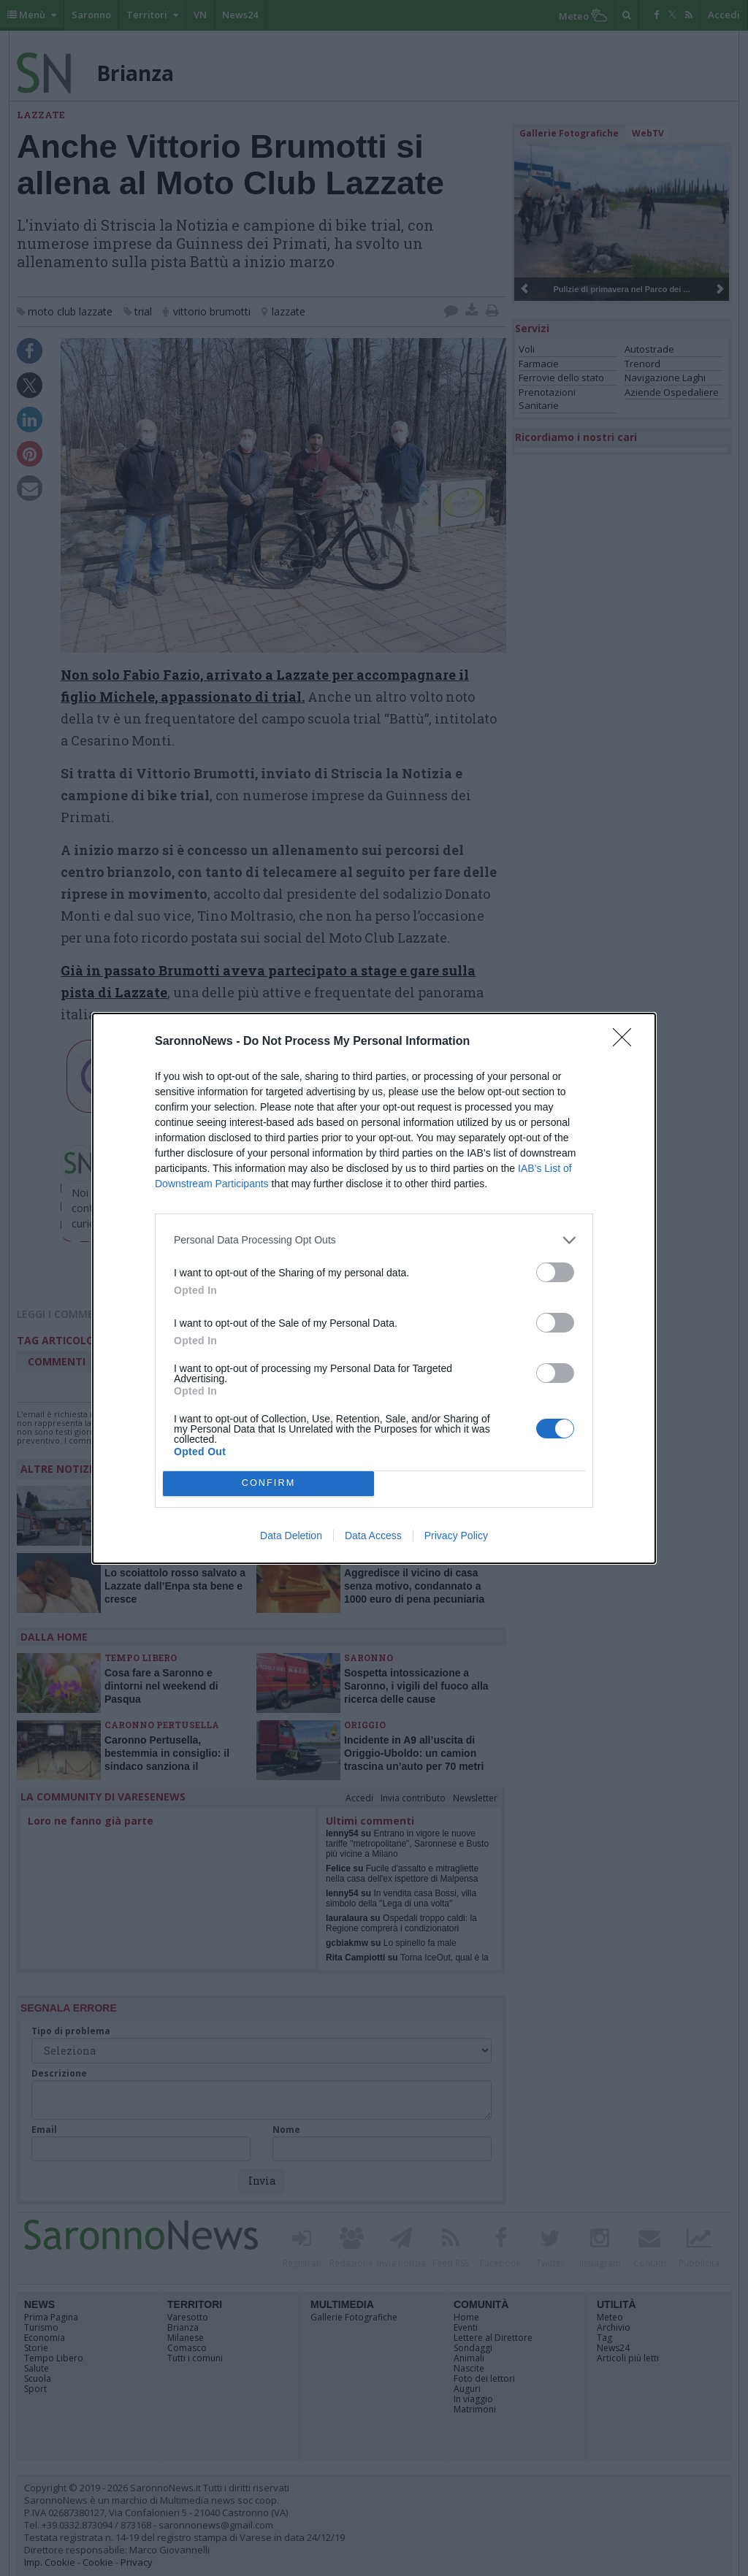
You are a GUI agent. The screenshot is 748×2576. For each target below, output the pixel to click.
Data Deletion (291, 1535)
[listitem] (374, 1240)
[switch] (555, 1272)
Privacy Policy (456, 1535)
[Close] (627, 1042)
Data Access (373, 1535)
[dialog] (374, 1288)
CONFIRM (268, 1483)
